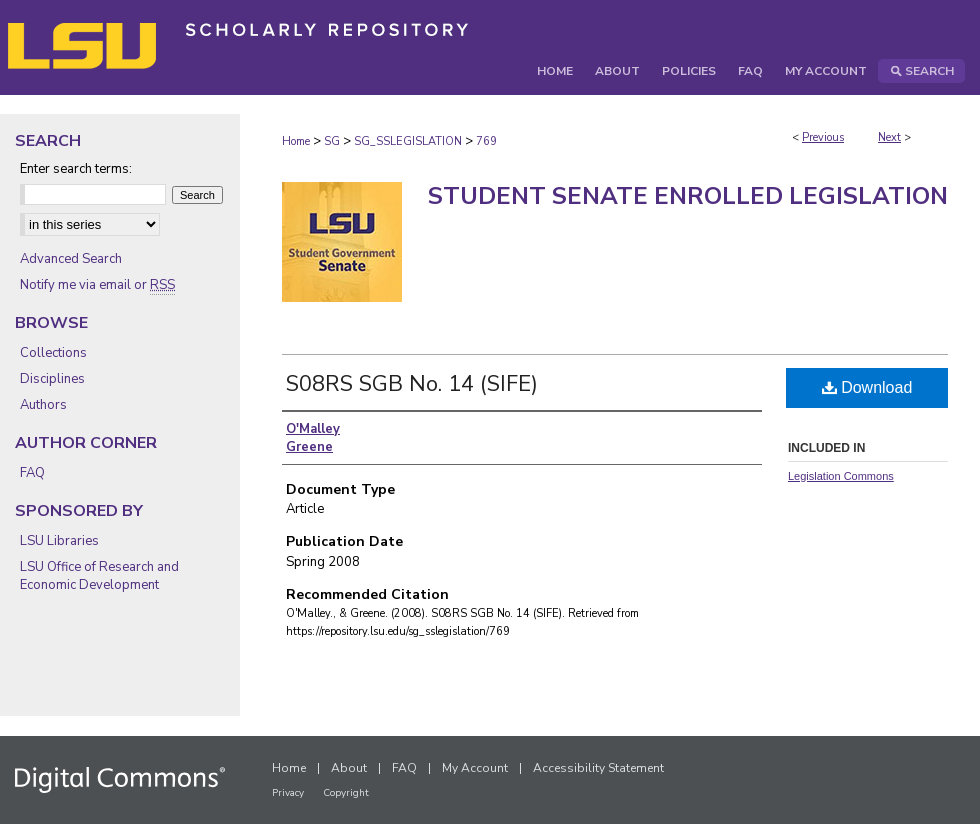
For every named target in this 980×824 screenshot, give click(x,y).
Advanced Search (71, 259)
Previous (823, 137)
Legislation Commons (841, 476)
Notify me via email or (97, 285)
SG (332, 141)
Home (296, 141)
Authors (43, 405)
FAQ (32, 473)
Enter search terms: (76, 169)
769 (486, 141)
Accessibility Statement (598, 768)
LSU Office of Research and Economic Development (99, 576)
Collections (53, 353)
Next (889, 137)
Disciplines (52, 379)
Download (867, 387)
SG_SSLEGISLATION (408, 141)
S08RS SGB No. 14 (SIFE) (412, 384)
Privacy (288, 793)
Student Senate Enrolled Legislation (688, 196)
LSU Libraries (59, 541)
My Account (475, 768)
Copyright (346, 793)
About (349, 768)
